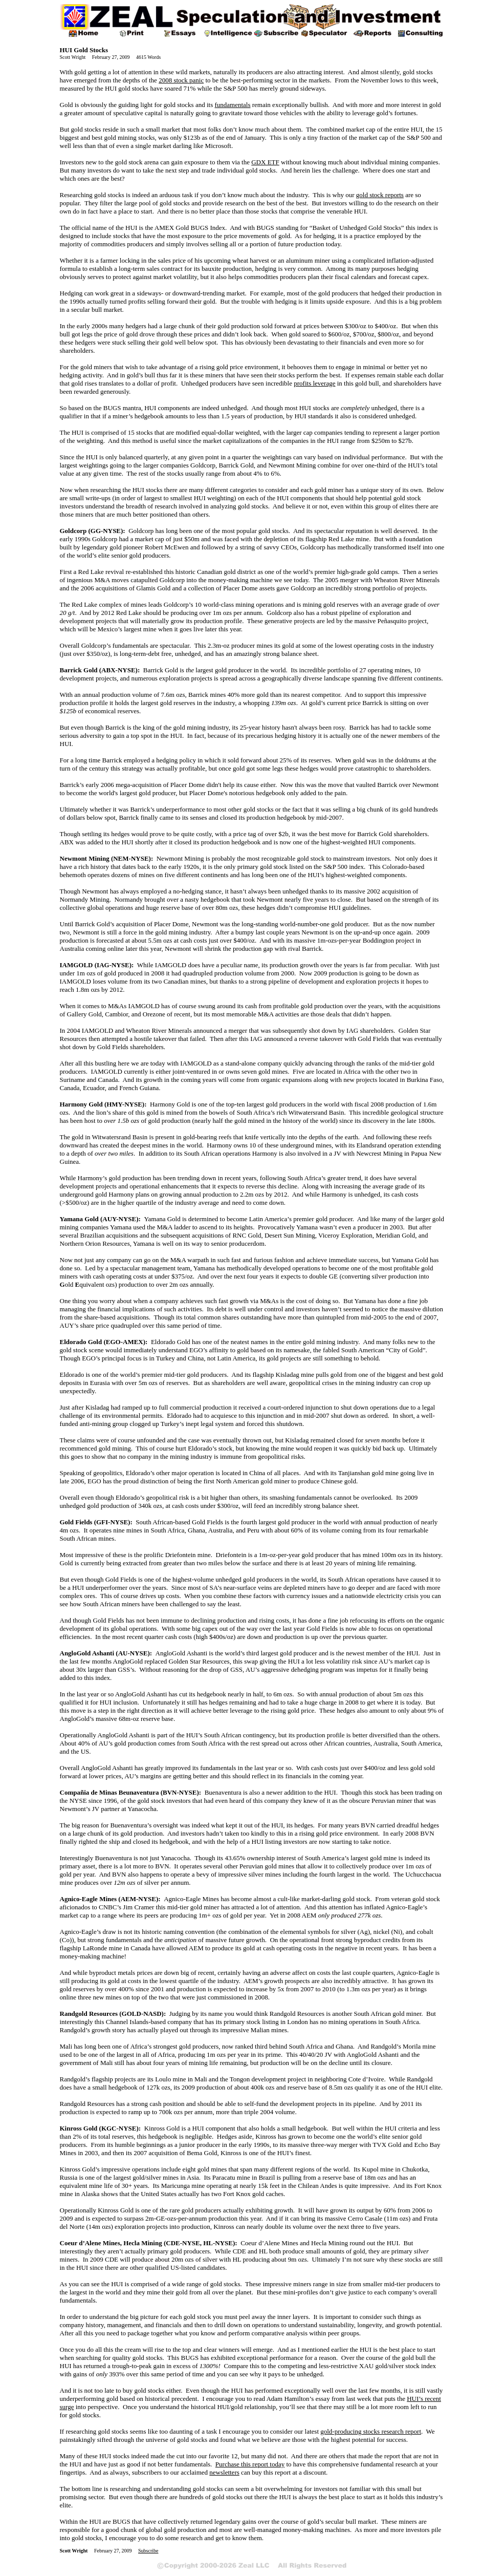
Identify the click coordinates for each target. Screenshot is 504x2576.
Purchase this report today (249, 2464)
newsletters (224, 2472)
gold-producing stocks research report (370, 2431)
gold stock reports (380, 195)
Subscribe (148, 2550)
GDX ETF (265, 162)
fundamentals (232, 105)
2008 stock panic (181, 80)
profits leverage (314, 383)
